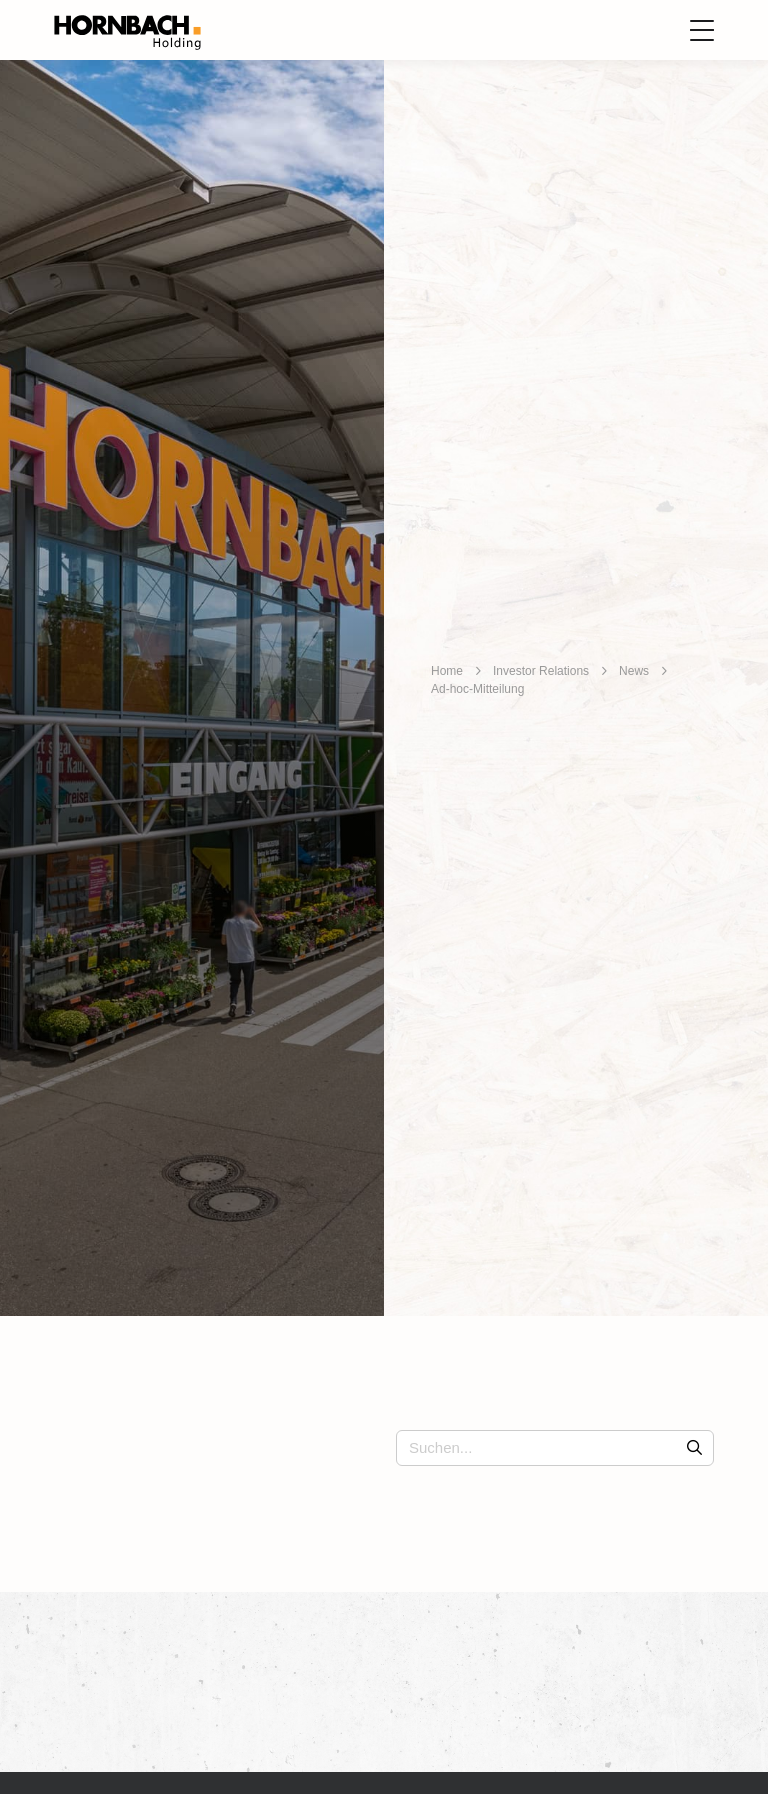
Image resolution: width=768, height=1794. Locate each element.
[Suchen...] (555, 1448)
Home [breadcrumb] (447, 671)
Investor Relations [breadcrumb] (541, 671)
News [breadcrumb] (634, 671)
